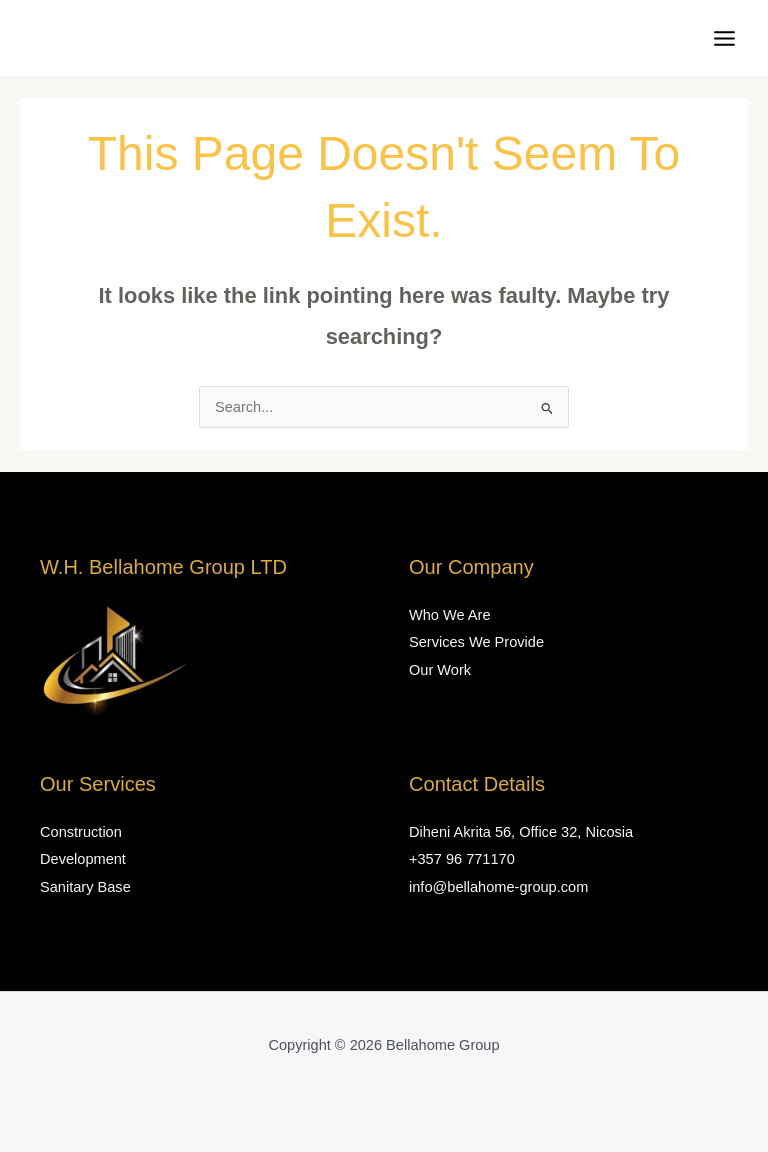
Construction (81, 832)
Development (83, 859)
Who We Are (450, 615)
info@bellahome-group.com (498, 887)
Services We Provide (476, 642)
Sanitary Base (85, 887)
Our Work (440, 670)
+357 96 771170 (462, 859)
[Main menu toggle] (724, 38)
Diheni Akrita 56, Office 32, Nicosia (521, 832)
